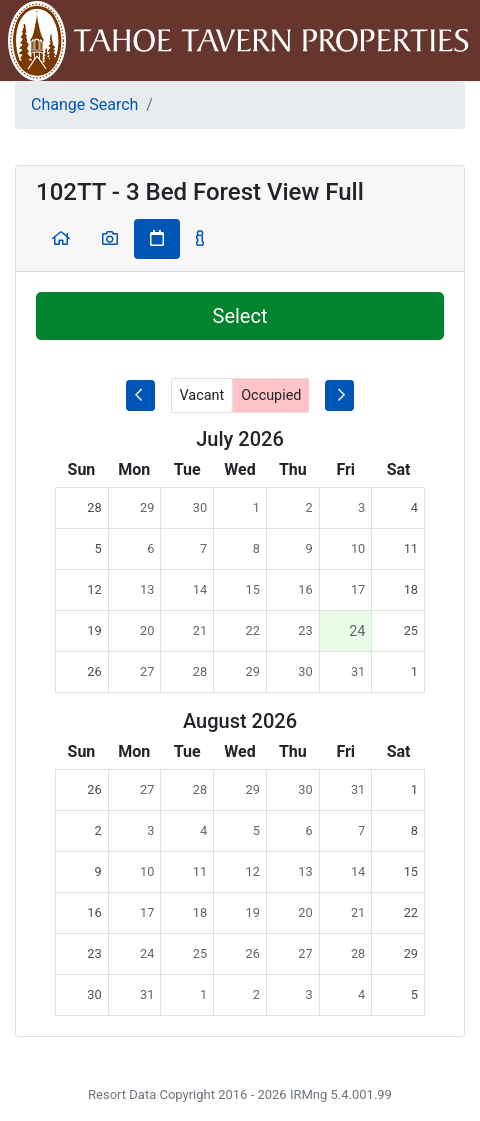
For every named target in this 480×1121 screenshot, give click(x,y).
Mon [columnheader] (134, 469)
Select (240, 316)
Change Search (84, 104)
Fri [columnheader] (345, 469)
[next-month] (339, 395)
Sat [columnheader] (399, 469)
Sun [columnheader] (82, 469)
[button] (61, 239)
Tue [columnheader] (187, 469)
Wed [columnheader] (239, 469)
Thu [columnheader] (293, 469)
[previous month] (140, 395)
